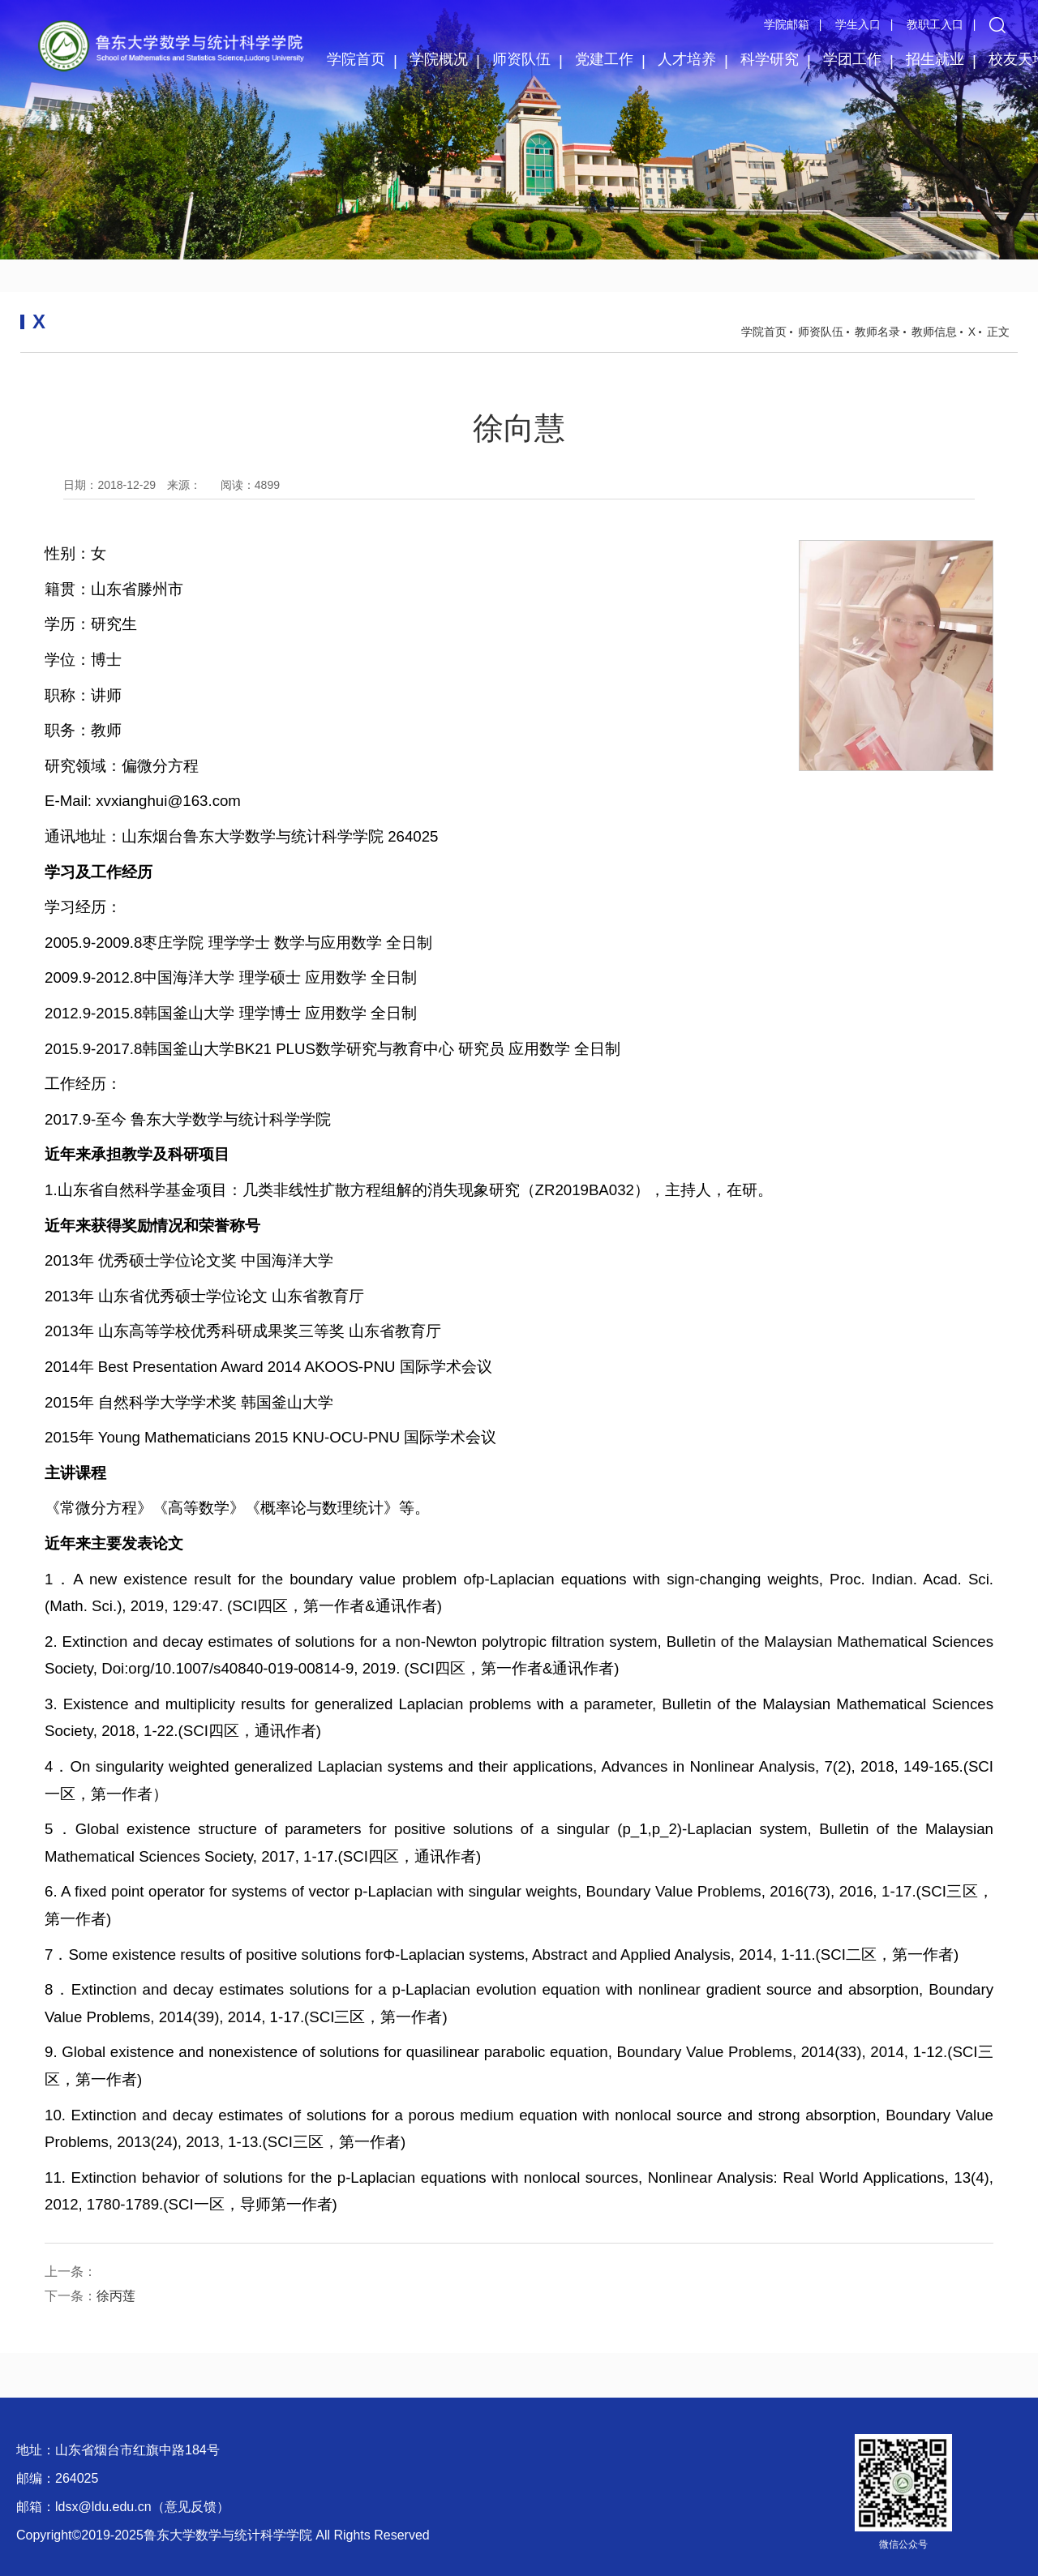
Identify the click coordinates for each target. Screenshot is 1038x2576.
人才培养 (687, 59)
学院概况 (439, 59)
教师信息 (934, 331)
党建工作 (604, 59)
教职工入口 (935, 24)
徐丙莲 (116, 2296)
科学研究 (769, 59)
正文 (998, 331)
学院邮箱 (786, 24)
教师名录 (877, 331)
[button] (997, 24)
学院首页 (356, 59)
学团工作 (852, 59)
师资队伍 (521, 59)
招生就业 (935, 59)
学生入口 (858, 24)
